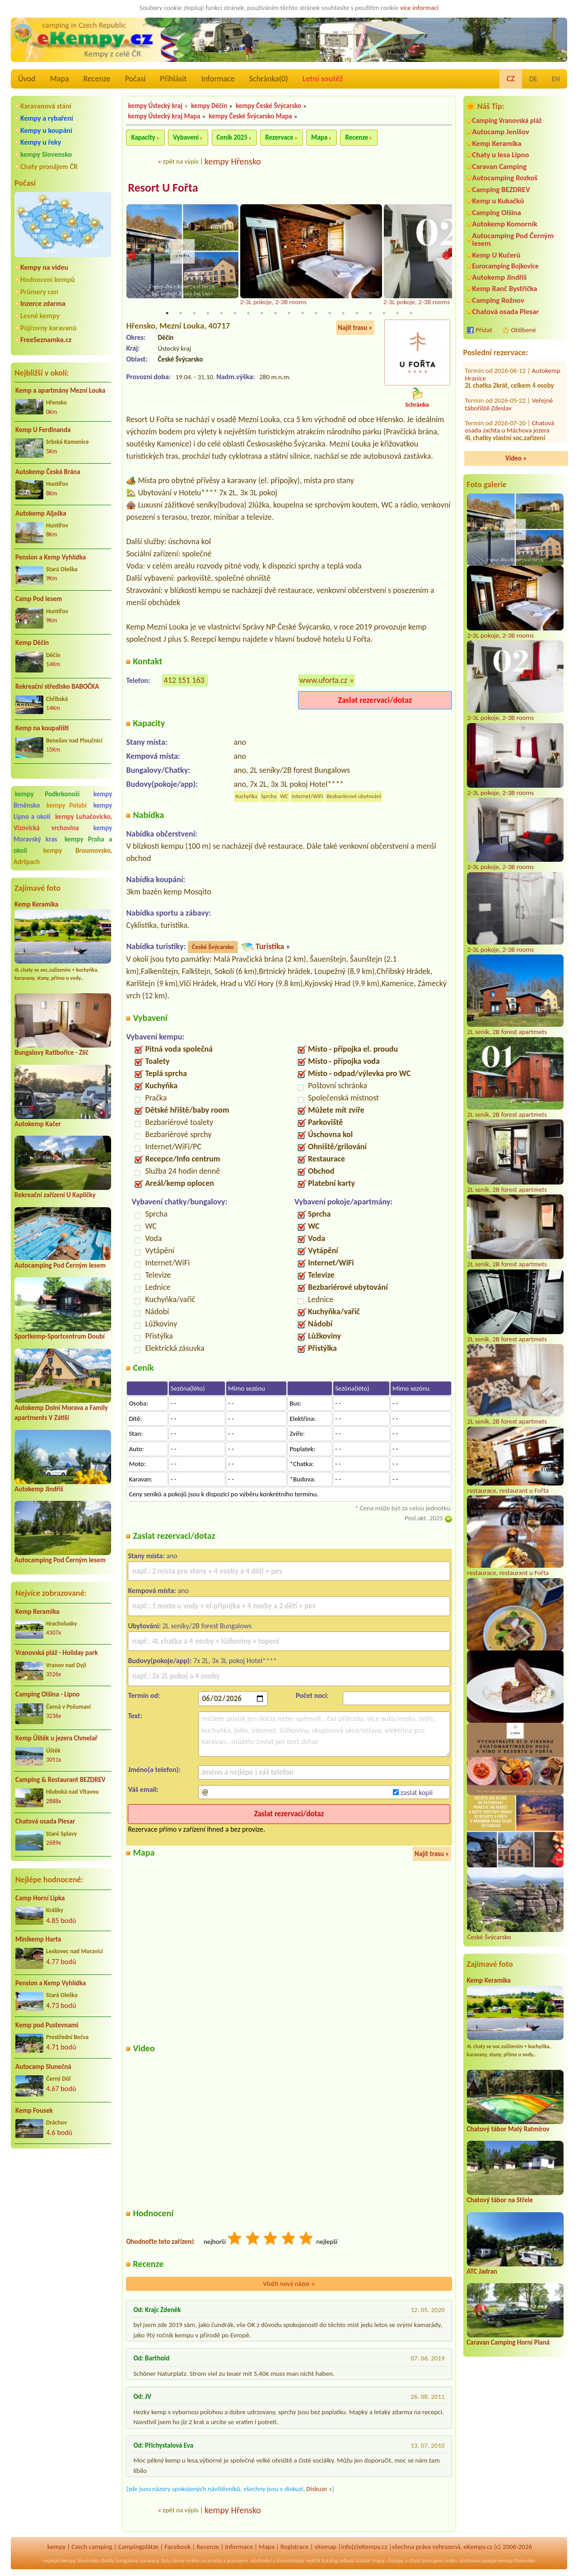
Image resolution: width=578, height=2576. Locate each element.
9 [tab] (275, 313)
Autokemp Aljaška (40, 513)
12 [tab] (316, 313)
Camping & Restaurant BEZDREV (60, 1780)
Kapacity (143, 137)
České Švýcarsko (213, 947)
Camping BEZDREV (501, 189)
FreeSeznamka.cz (45, 339)
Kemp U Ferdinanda (42, 430)
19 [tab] (410, 313)
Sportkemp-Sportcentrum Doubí (59, 1336)
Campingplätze (138, 2547)
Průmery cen (39, 291)
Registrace (294, 2547)
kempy (56, 2547)
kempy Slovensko (46, 154)
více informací (419, 8)
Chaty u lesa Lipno (500, 155)
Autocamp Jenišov (500, 131)
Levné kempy (40, 315)
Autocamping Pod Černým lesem (60, 1265)
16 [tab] (370, 313)
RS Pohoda (546, 400)
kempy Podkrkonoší (47, 794)
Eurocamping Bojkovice (505, 266)
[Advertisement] (63, 2203)
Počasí (135, 79)
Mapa (59, 79)
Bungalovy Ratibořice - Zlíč (51, 1052)
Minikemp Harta (38, 1939)
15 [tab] (356, 313)
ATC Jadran (482, 2271)
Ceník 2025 (232, 137)
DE (533, 79)
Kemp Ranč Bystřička (504, 288)
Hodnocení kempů (47, 279)
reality (193, 2561)
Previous (132, 256)
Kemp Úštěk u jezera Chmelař (56, 1738)
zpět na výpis (180, 161)
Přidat (484, 330)
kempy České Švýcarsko (268, 106)
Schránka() (268, 79)
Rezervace (279, 137)
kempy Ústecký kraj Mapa (164, 116)
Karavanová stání (45, 106)
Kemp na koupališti (42, 728)
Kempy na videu (44, 267)
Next (446, 256)
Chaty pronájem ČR (49, 166)
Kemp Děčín (32, 643)
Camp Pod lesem (38, 599)
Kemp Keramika (36, 904)
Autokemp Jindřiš (38, 1489)
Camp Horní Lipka (40, 1898)
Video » (516, 458)
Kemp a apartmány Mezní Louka (60, 390)
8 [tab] (261, 313)
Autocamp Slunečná (43, 2067)
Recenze (97, 79)
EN (556, 79)
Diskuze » (319, 2490)
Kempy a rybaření (46, 118)
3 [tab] (194, 313)
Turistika (270, 947)
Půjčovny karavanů (48, 328)
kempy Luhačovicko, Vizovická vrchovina (63, 822)
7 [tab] (248, 313)
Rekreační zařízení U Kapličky (55, 1195)
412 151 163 (183, 681)
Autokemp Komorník (504, 224)
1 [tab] (167, 313)
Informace (217, 79)
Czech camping (91, 2547)
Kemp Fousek (34, 2110)
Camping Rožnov (498, 300)
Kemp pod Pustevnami (46, 2025)
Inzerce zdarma (42, 303)
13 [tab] (329, 313)
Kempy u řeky (40, 142)
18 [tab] (397, 313)
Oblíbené (523, 330)
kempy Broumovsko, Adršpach (63, 856)
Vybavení (186, 137)
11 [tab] (302, 313)
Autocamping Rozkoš (505, 178)
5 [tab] (221, 313)
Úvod (26, 79)
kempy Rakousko (516, 2561)
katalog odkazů (338, 2561)
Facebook (177, 2547)
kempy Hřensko (233, 161)
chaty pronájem (426, 2561)
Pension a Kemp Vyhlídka (50, 557)
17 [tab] (383, 313)
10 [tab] (289, 313)
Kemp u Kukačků (498, 201)
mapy (378, 2561)
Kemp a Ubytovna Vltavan (509, 426)
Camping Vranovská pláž (507, 120)
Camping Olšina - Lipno (47, 1694)
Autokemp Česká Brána (47, 472)
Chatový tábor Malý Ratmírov (508, 2129)
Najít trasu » (355, 328)
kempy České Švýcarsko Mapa (250, 116)
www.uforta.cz (323, 681)
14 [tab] (343, 313)
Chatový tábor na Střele (500, 2200)
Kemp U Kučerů (496, 255)
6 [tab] (234, 313)
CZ (511, 79)
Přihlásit (173, 79)
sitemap (325, 2547)
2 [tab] (180, 313)
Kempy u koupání (46, 130)
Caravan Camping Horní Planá (508, 2342)
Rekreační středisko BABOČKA (57, 686)
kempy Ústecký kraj (155, 106)
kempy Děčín (209, 106)
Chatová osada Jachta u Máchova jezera (510, 374)
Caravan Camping (499, 166)
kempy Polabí (67, 805)
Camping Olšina (496, 212)
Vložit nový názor (289, 2284)
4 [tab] (207, 313)
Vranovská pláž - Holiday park (56, 1653)
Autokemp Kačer (37, 1124)
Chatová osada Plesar (45, 1821)
